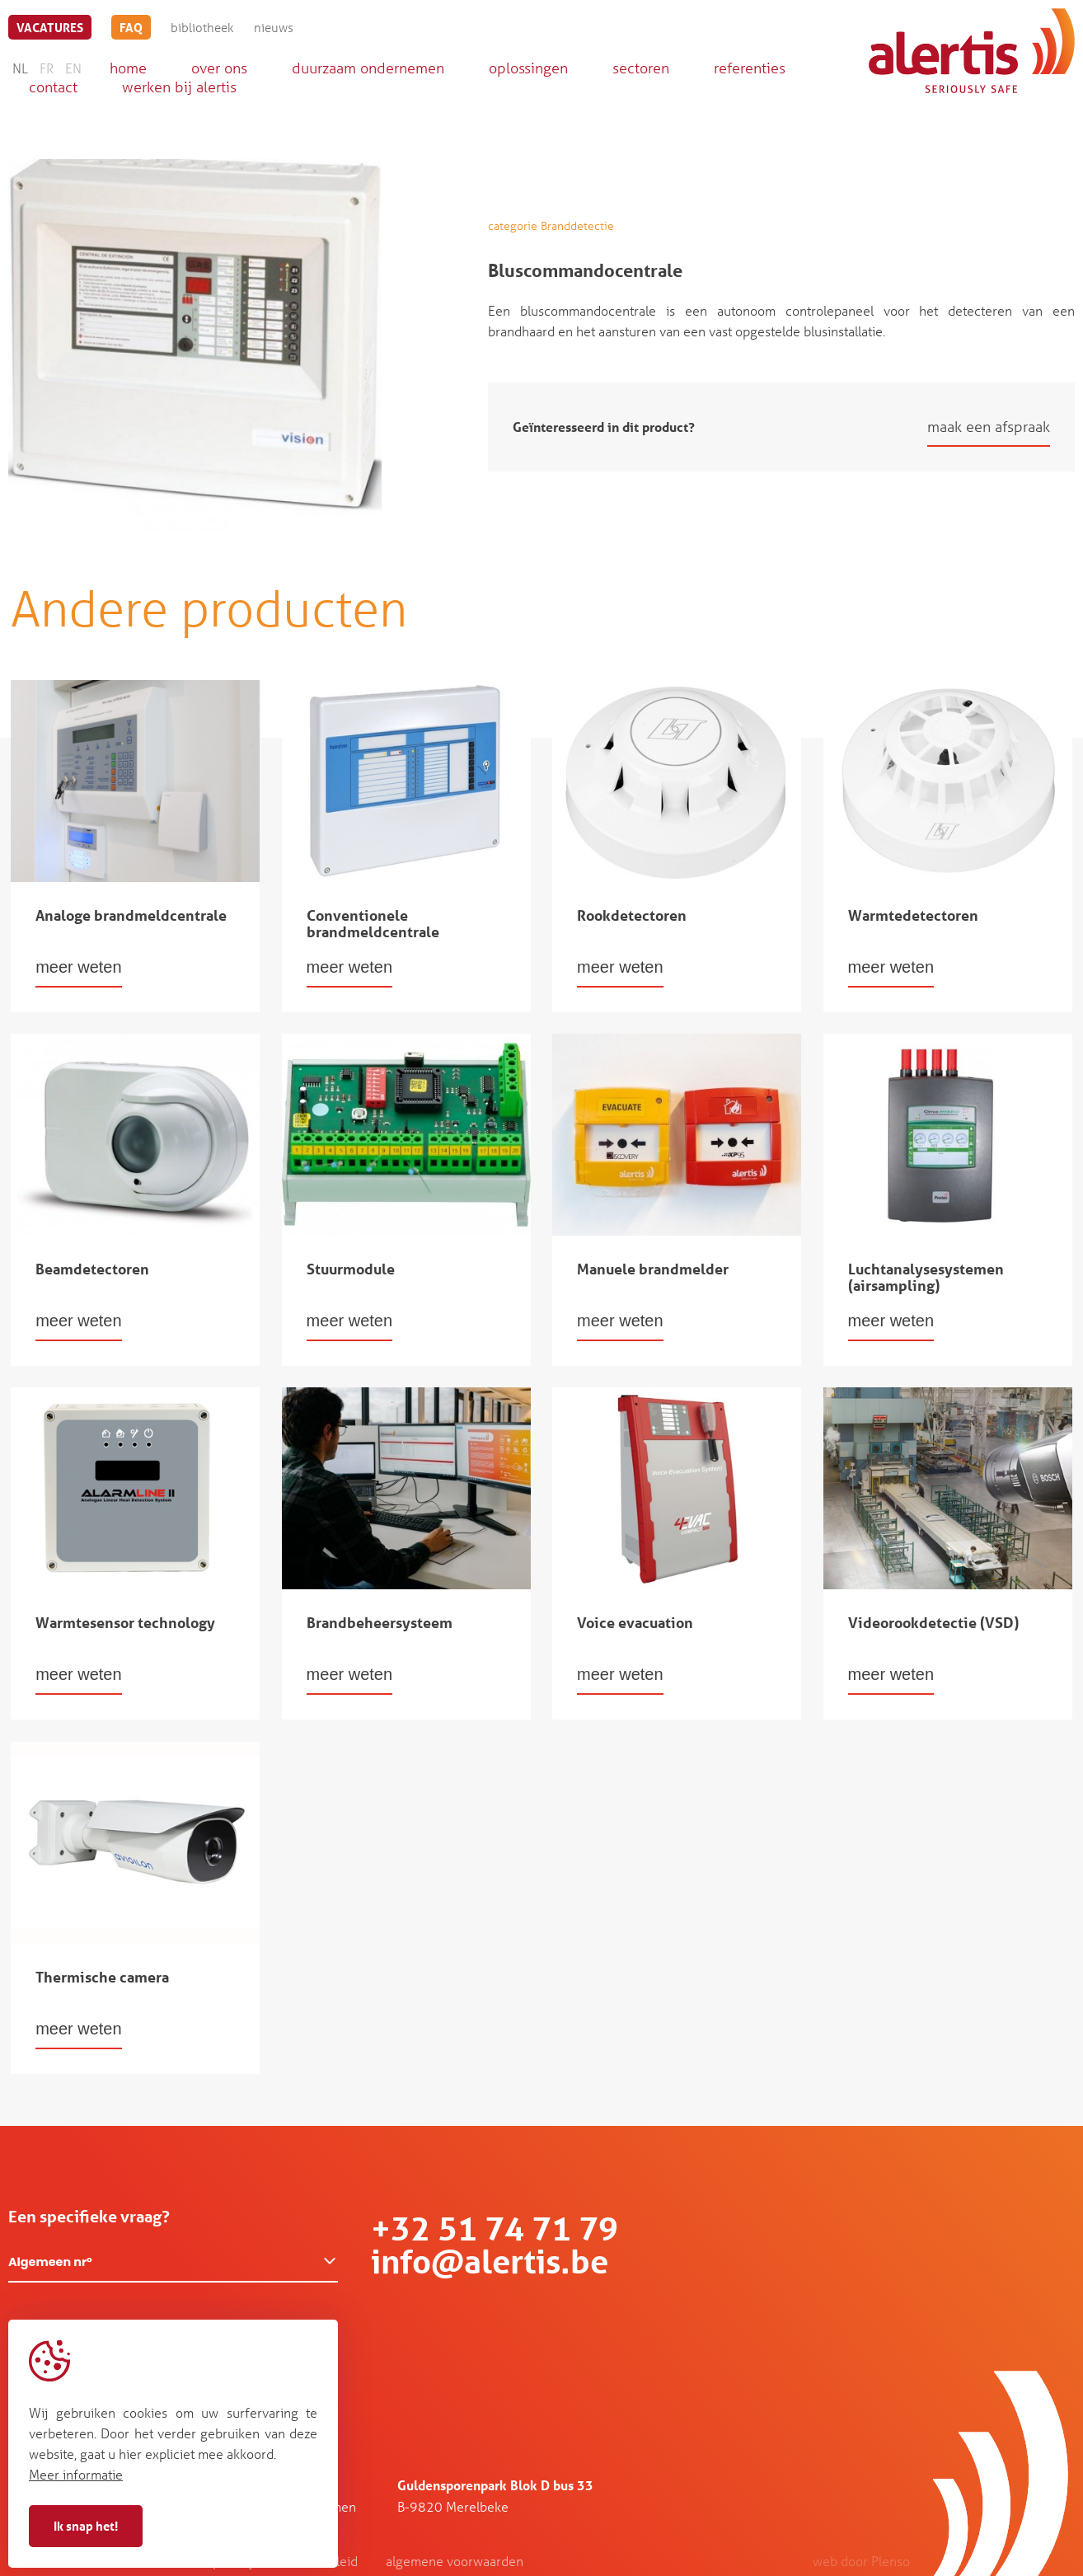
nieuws (273, 27)
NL (20, 68)
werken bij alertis (179, 86)
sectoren (640, 68)
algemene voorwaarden (454, 2560)
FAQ (131, 27)
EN (73, 68)
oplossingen (528, 68)
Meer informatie (76, 2474)
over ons (219, 68)
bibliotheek (202, 27)
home (128, 68)
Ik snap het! (86, 2525)
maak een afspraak (988, 426)
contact (53, 86)
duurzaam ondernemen (368, 68)
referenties (749, 68)
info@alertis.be (489, 2261)
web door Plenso (861, 2561)
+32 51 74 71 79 (494, 2228)
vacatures (49, 27)
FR (47, 68)
